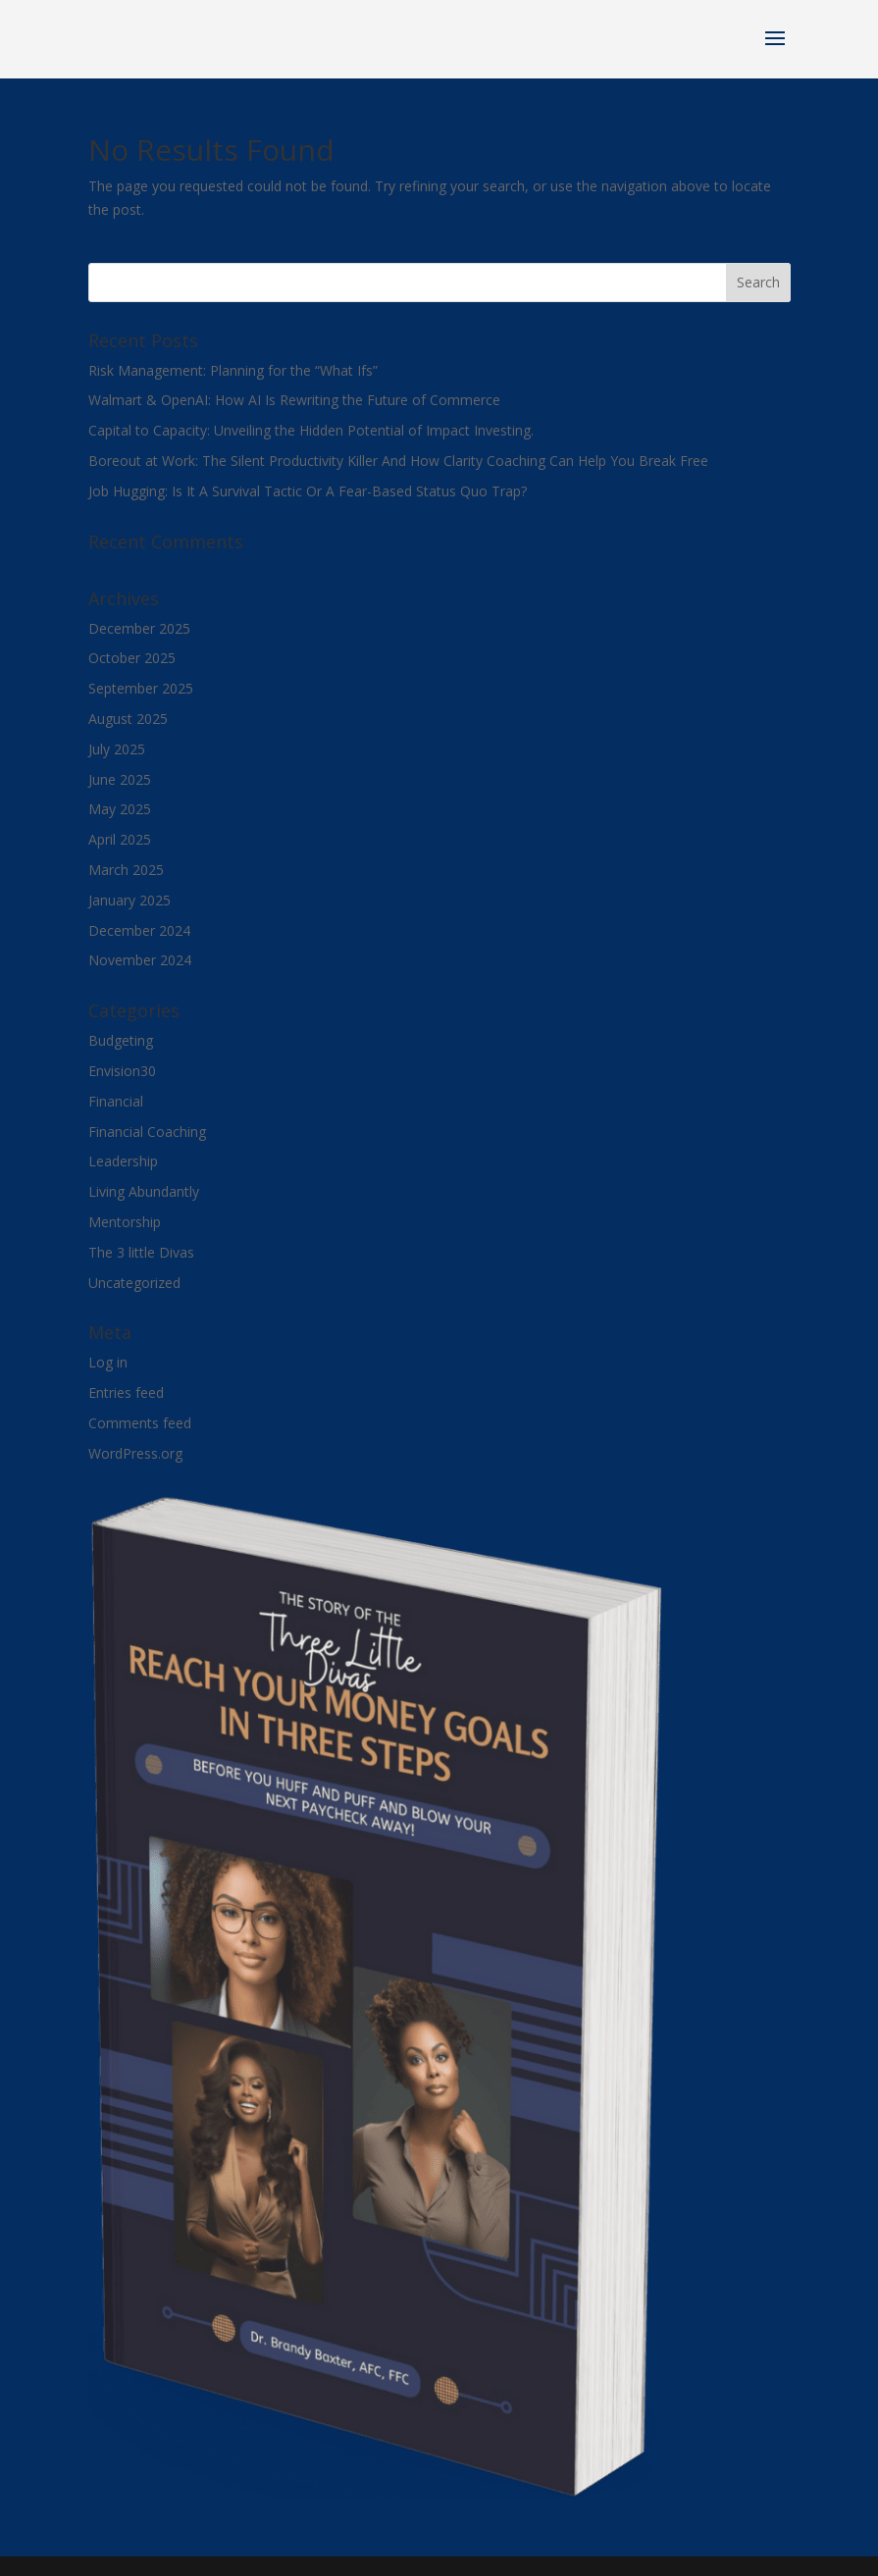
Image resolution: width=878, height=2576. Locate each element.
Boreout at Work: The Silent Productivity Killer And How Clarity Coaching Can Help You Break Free (398, 460)
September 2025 (140, 688)
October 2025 (132, 657)
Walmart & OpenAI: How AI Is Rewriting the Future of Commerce (294, 399)
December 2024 (139, 930)
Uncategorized (134, 1282)
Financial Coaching (147, 1131)
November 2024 (139, 960)
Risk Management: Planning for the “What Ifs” (233, 370)
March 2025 (126, 869)
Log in (108, 1362)
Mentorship (124, 1221)
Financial (115, 1101)
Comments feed (139, 1423)
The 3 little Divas (141, 1252)
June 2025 (119, 779)
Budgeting (120, 1040)
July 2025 (116, 749)
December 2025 (139, 628)
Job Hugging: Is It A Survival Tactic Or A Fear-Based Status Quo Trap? (307, 491)
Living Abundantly (143, 1191)
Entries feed (126, 1392)
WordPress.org (135, 1453)
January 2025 (129, 900)
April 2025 (119, 839)
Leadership (123, 1161)
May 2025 (119, 808)
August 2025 (128, 718)
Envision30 (122, 1070)
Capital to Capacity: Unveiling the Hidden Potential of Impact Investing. (311, 430)
